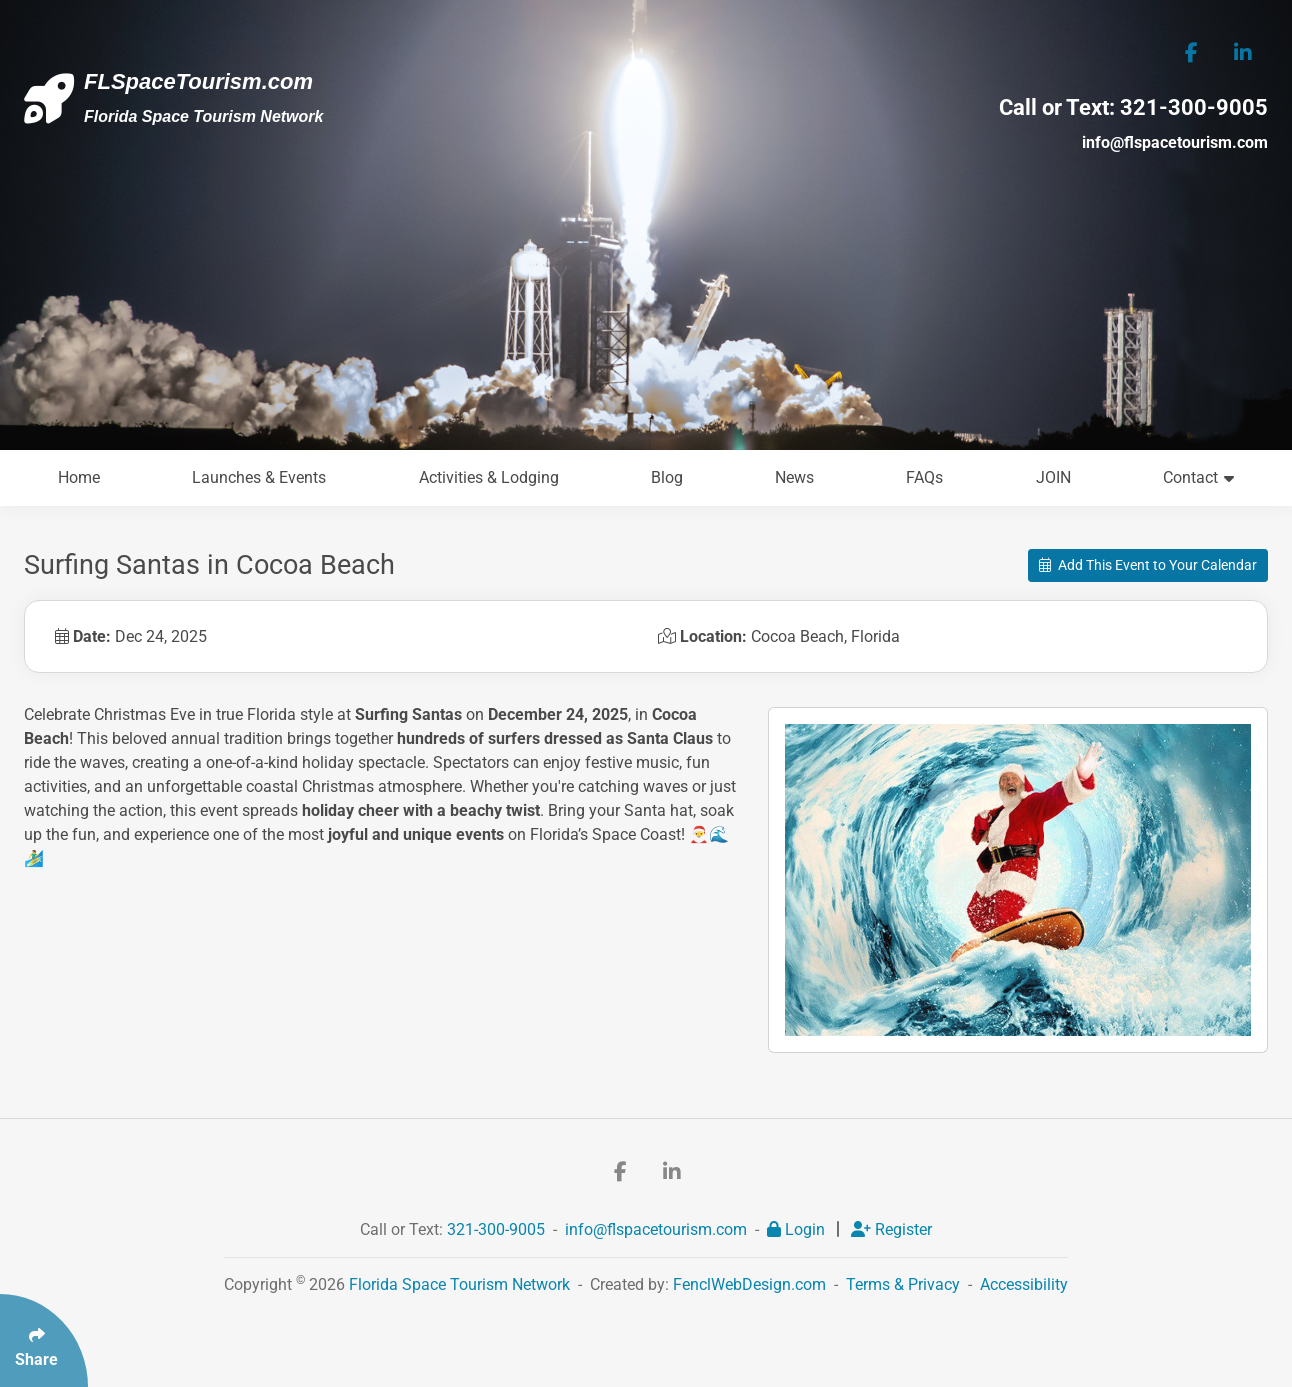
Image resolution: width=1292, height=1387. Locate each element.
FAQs (924, 477)
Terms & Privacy (903, 1284)
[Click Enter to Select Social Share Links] (44, 1340)
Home (79, 477)
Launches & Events (259, 477)
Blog (667, 477)
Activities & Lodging (489, 477)
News (794, 477)
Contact (1198, 477)
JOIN (1053, 477)
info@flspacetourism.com (1175, 142)
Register (891, 1229)
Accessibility (1024, 1284)
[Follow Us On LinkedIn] (1242, 52)
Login (798, 1229)
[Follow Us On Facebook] (1191, 52)
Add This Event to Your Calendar (1148, 565)
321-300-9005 (1194, 107)
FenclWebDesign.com (749, 1284)
